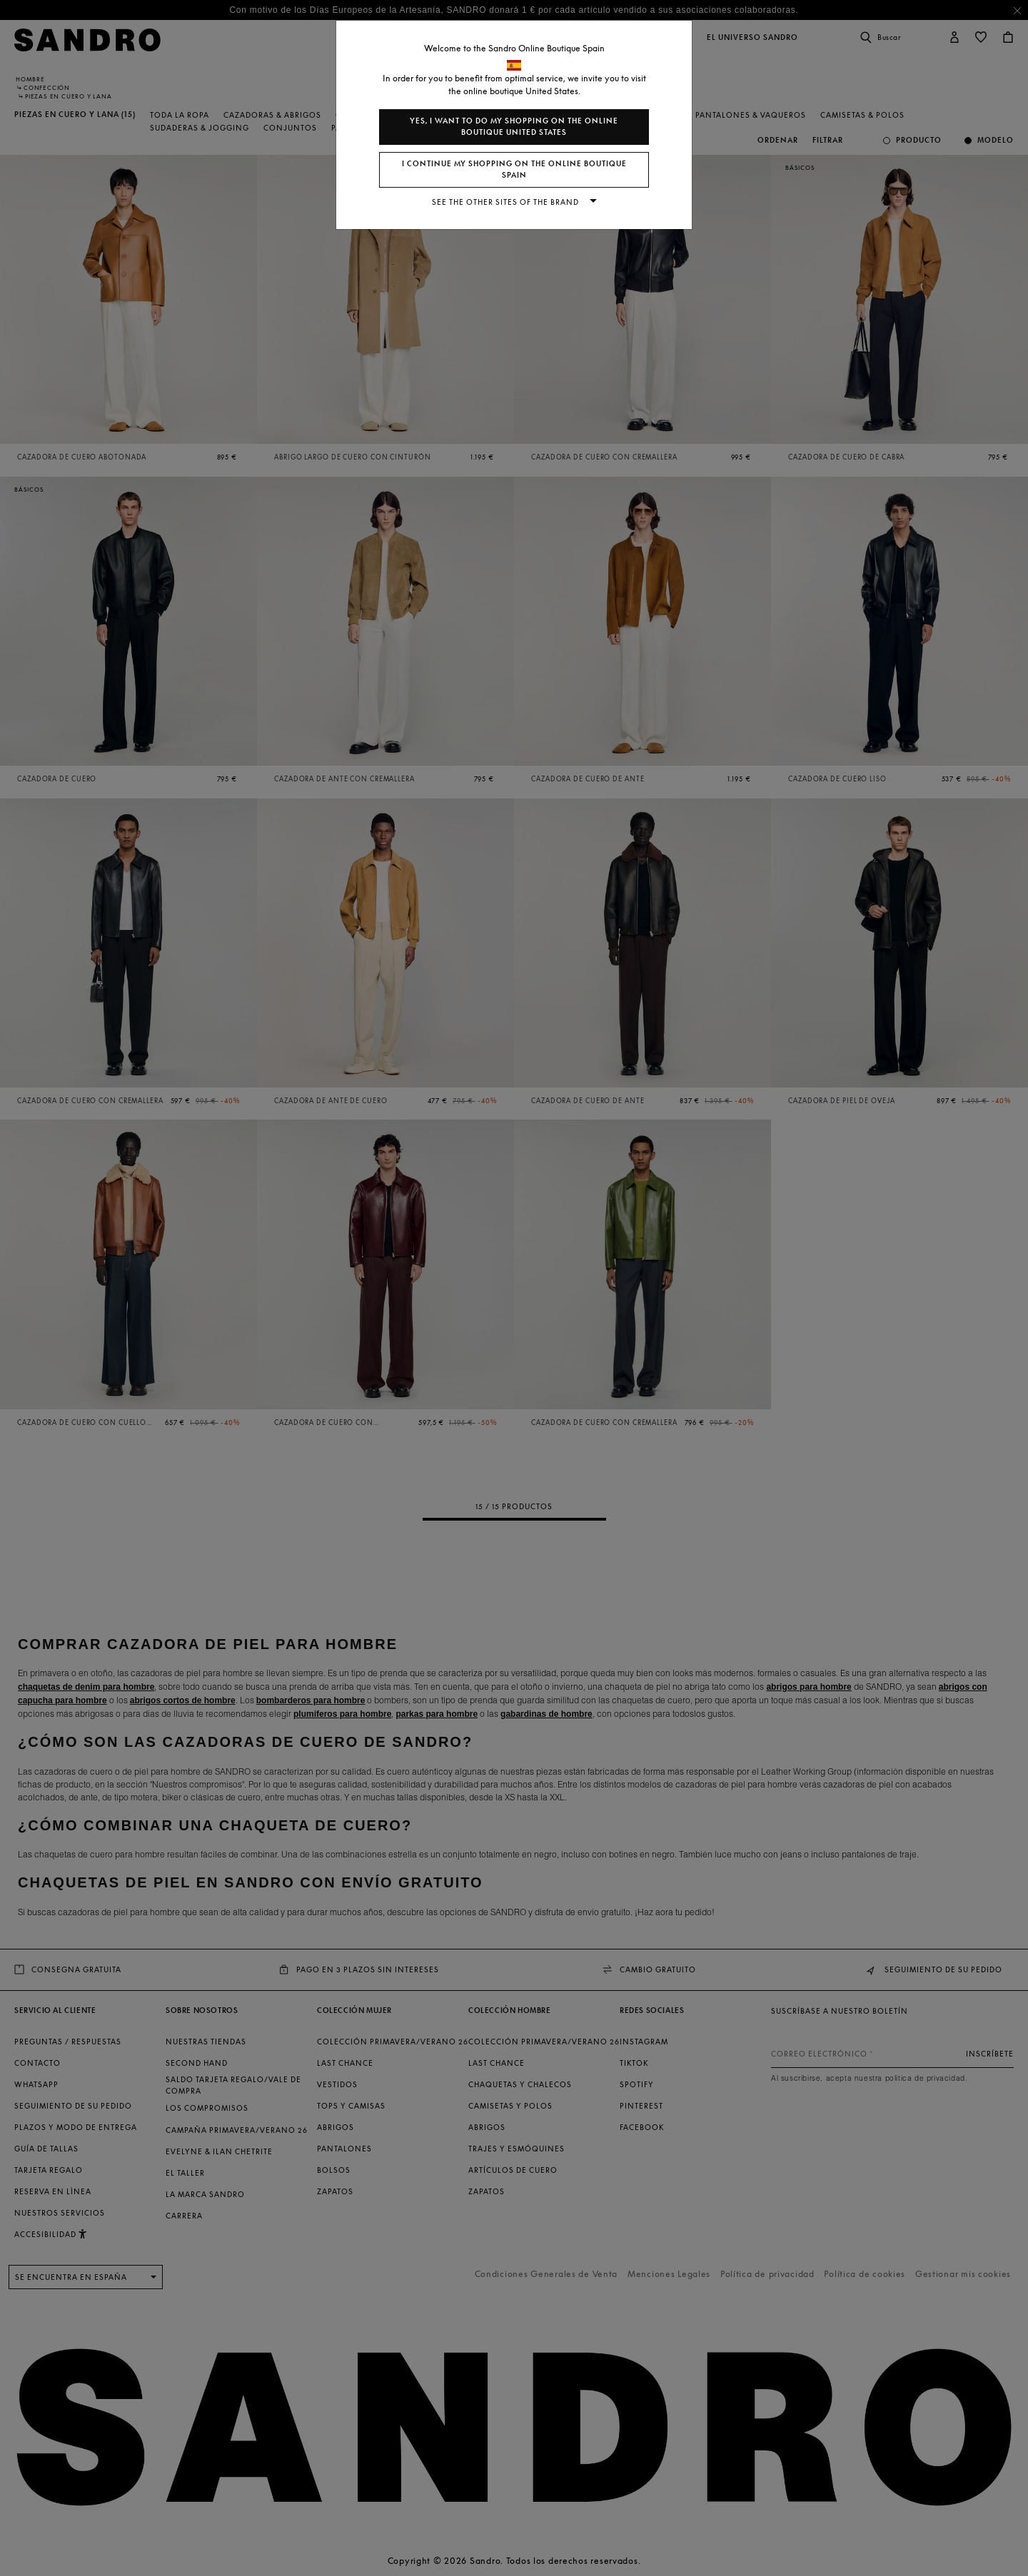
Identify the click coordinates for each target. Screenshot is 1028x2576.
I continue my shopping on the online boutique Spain (514, 169)
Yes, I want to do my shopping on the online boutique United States (514, 126)
